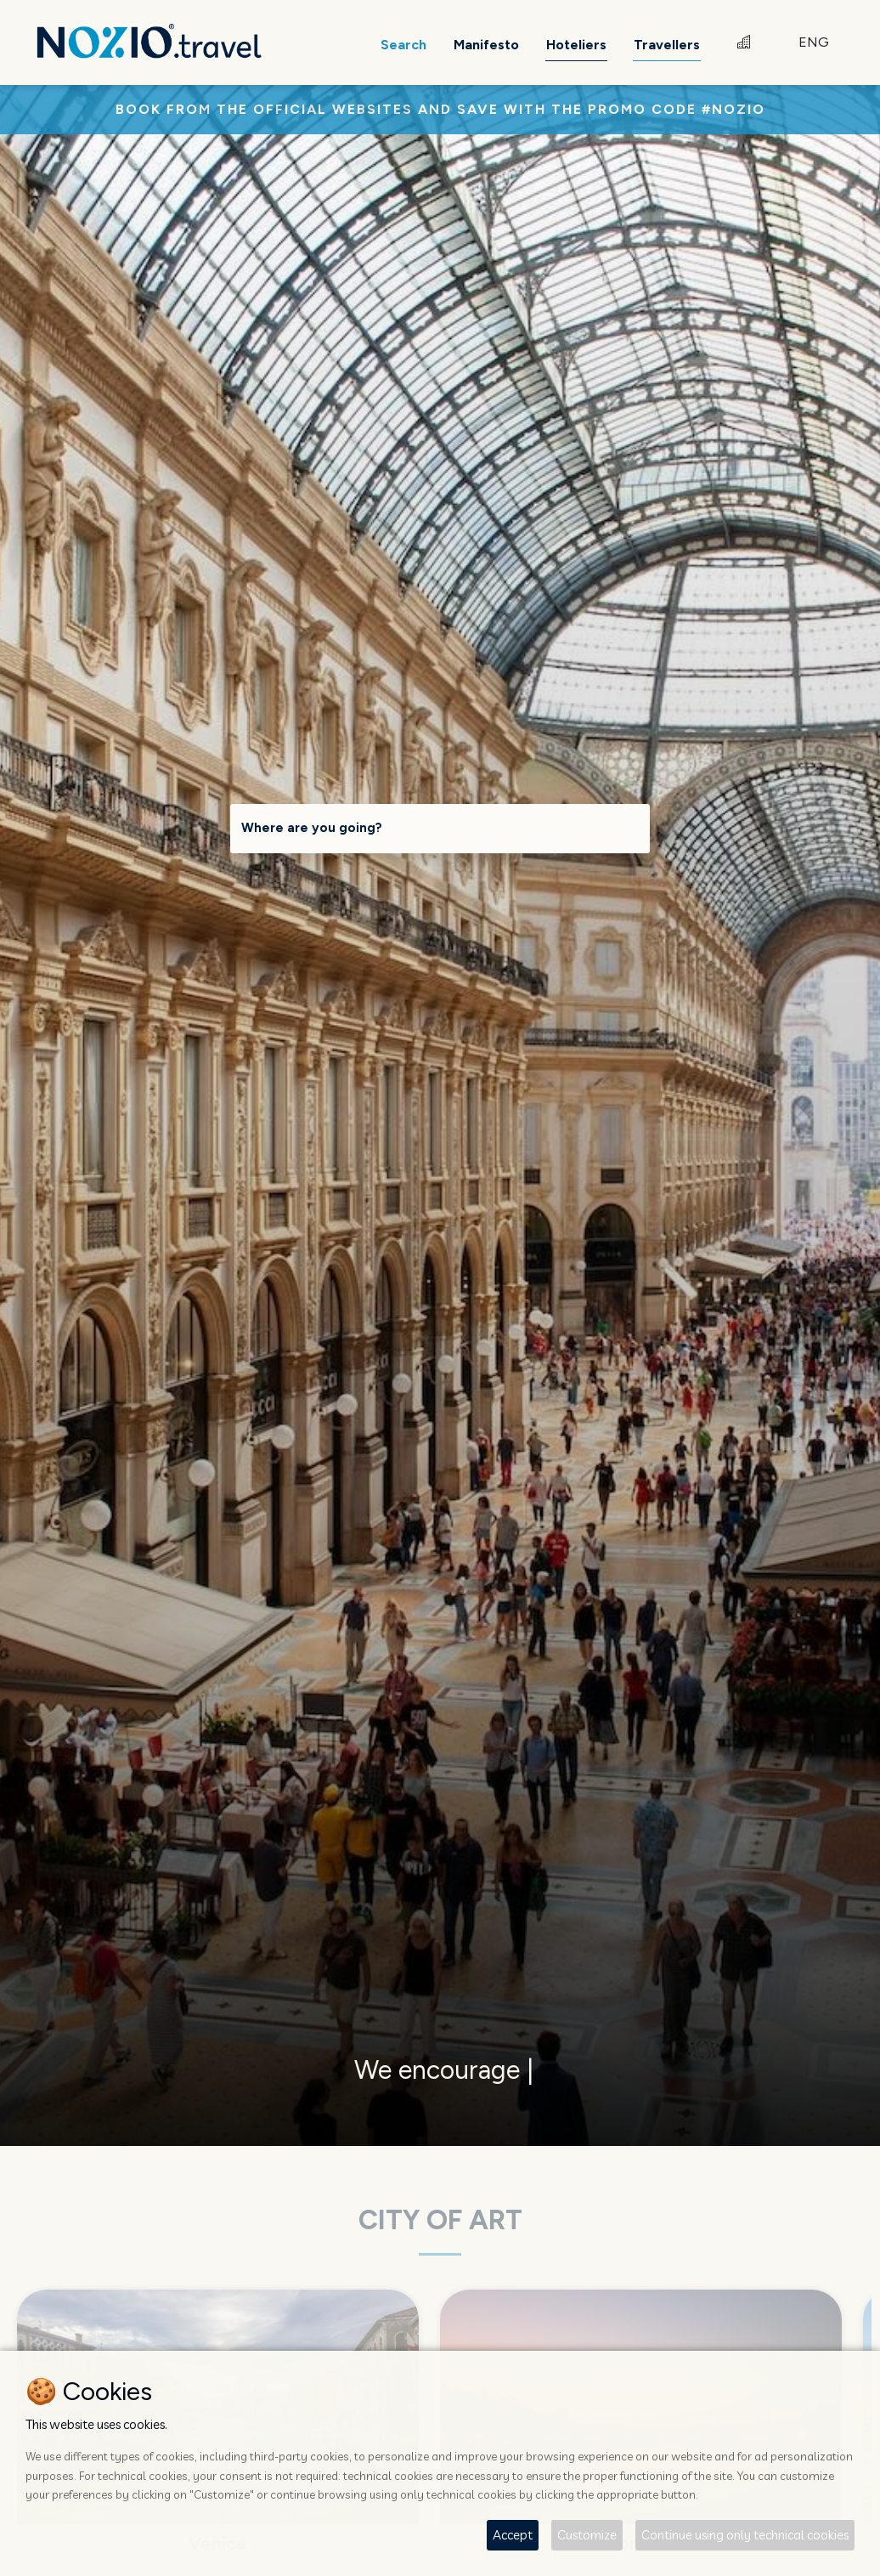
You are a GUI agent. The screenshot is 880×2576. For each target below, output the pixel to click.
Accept (513, 2535)
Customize (587, 2535)
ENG (813, 42)
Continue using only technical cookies (745, 2535)
